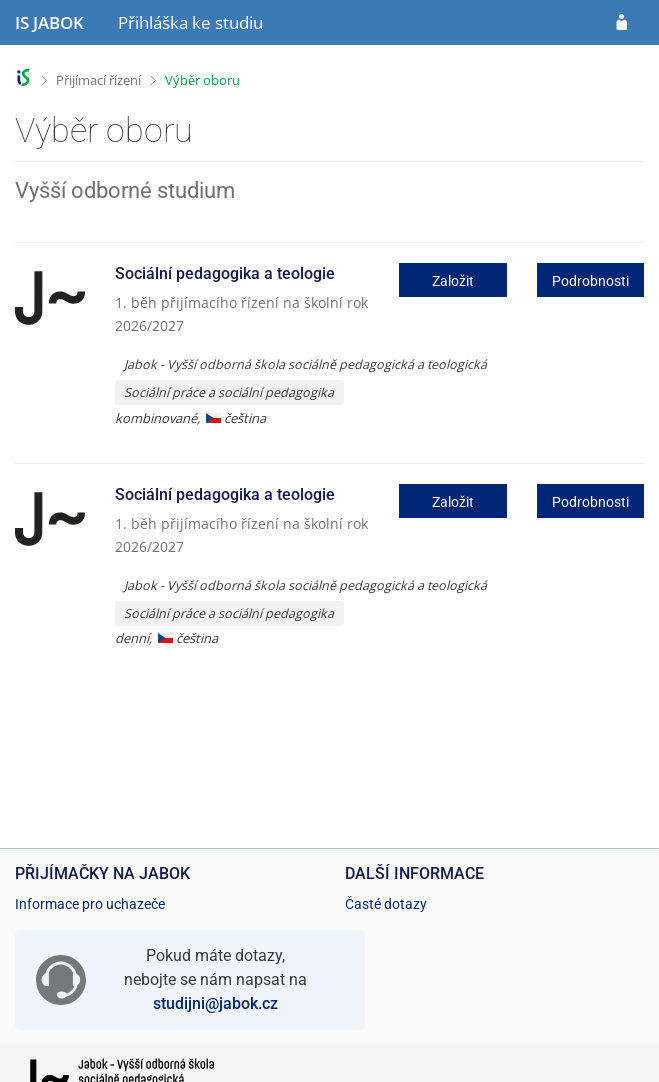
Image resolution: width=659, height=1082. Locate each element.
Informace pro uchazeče (90, 904)
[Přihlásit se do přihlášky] (621, 23)
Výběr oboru (202, 80)
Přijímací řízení (98, 80)
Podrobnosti (590, 281)
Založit (453, 281)
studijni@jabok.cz (215, 1003)
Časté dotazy (386, 904)
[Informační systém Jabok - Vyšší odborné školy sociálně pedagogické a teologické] (49, 23)
